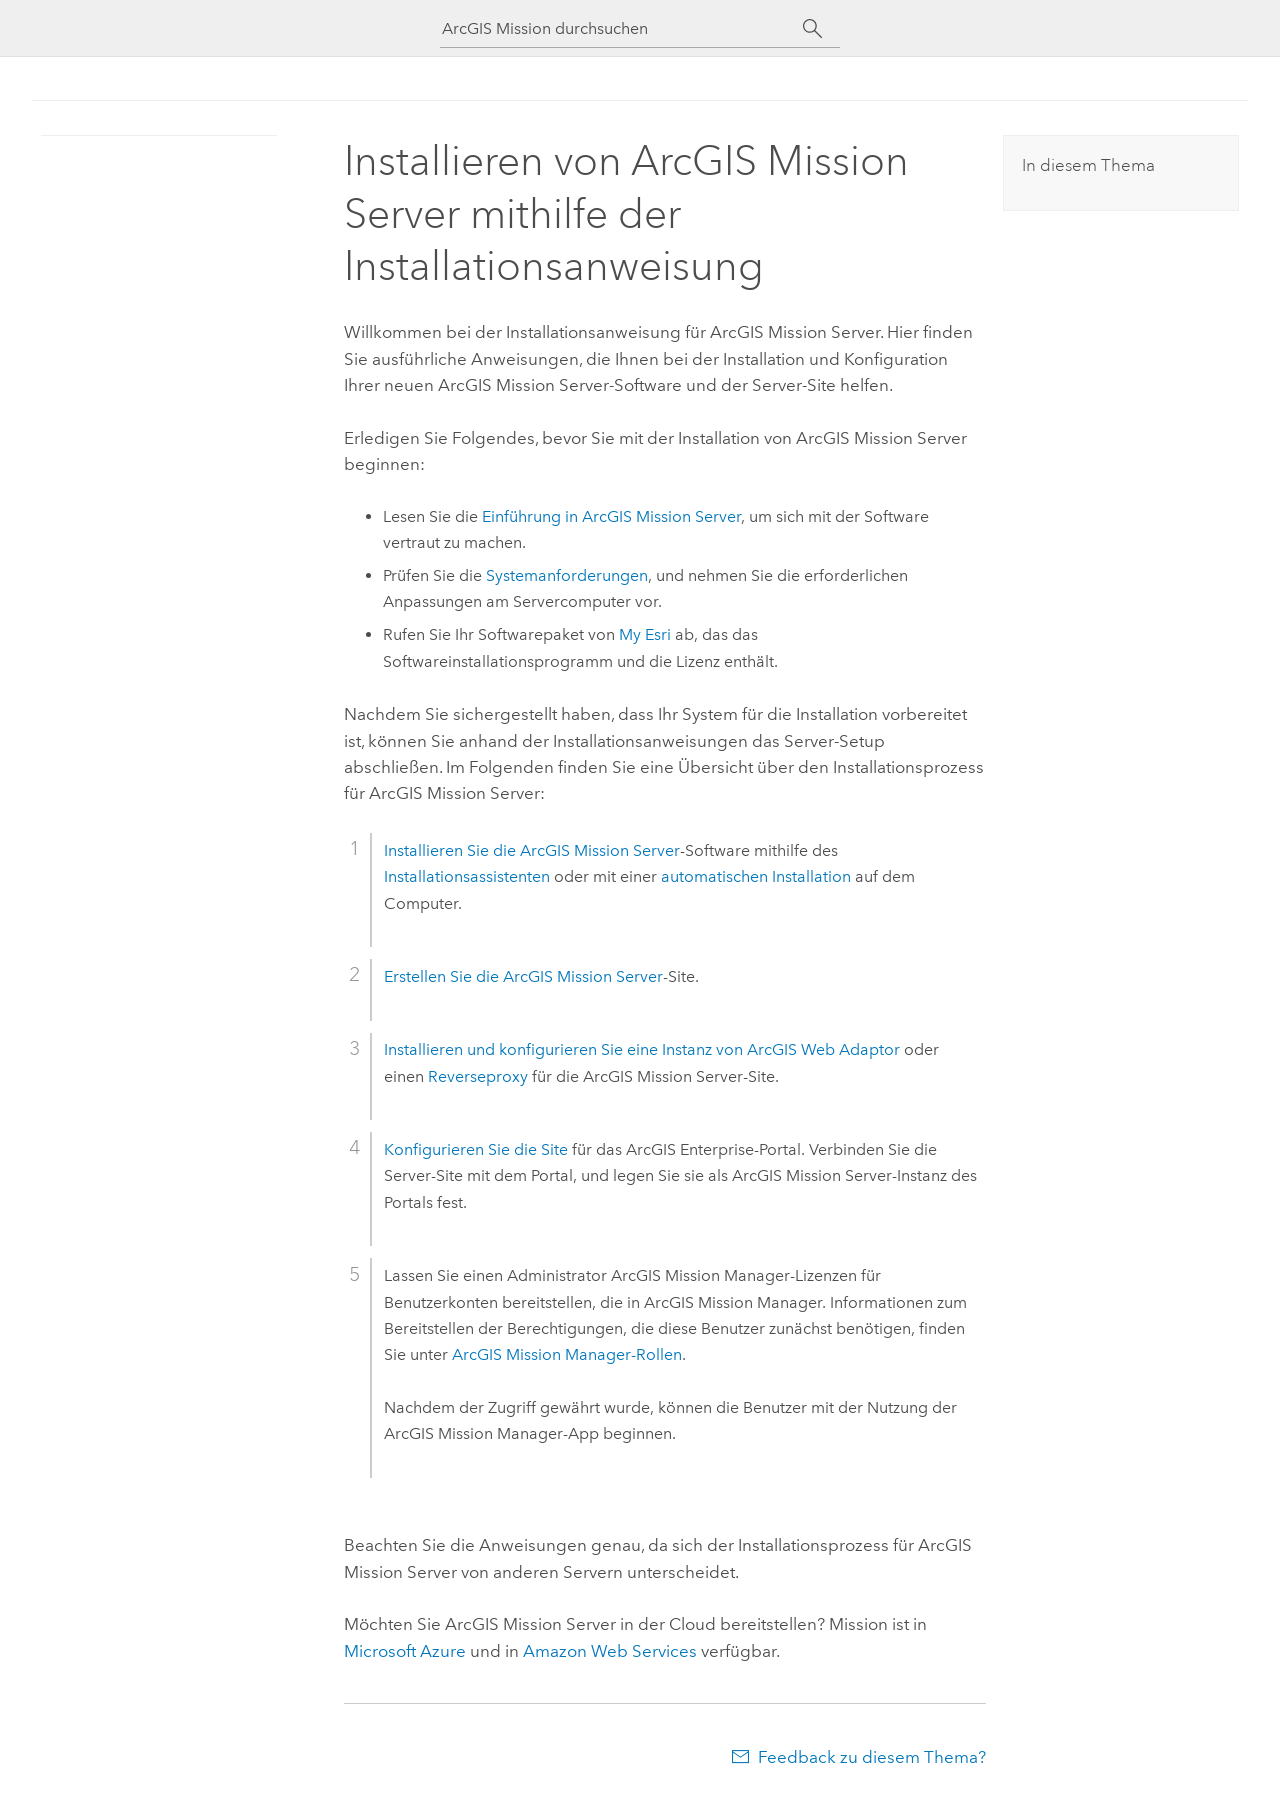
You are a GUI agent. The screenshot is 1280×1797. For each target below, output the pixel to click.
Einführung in (611, 516)
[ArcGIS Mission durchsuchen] (622, 28)
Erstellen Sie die (523, 976)
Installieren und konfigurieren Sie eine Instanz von (642, 1049)
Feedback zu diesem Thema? (872, 1757)
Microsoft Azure (405, 1651)
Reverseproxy (478, 1076)
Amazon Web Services (610, 1651)
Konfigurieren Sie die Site (476, 1149)
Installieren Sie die (532, 850)
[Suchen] (812, 29)
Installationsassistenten (467, 876)
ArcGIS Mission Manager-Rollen (567, 1354)
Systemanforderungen (567, 575)
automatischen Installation (756, 876)
